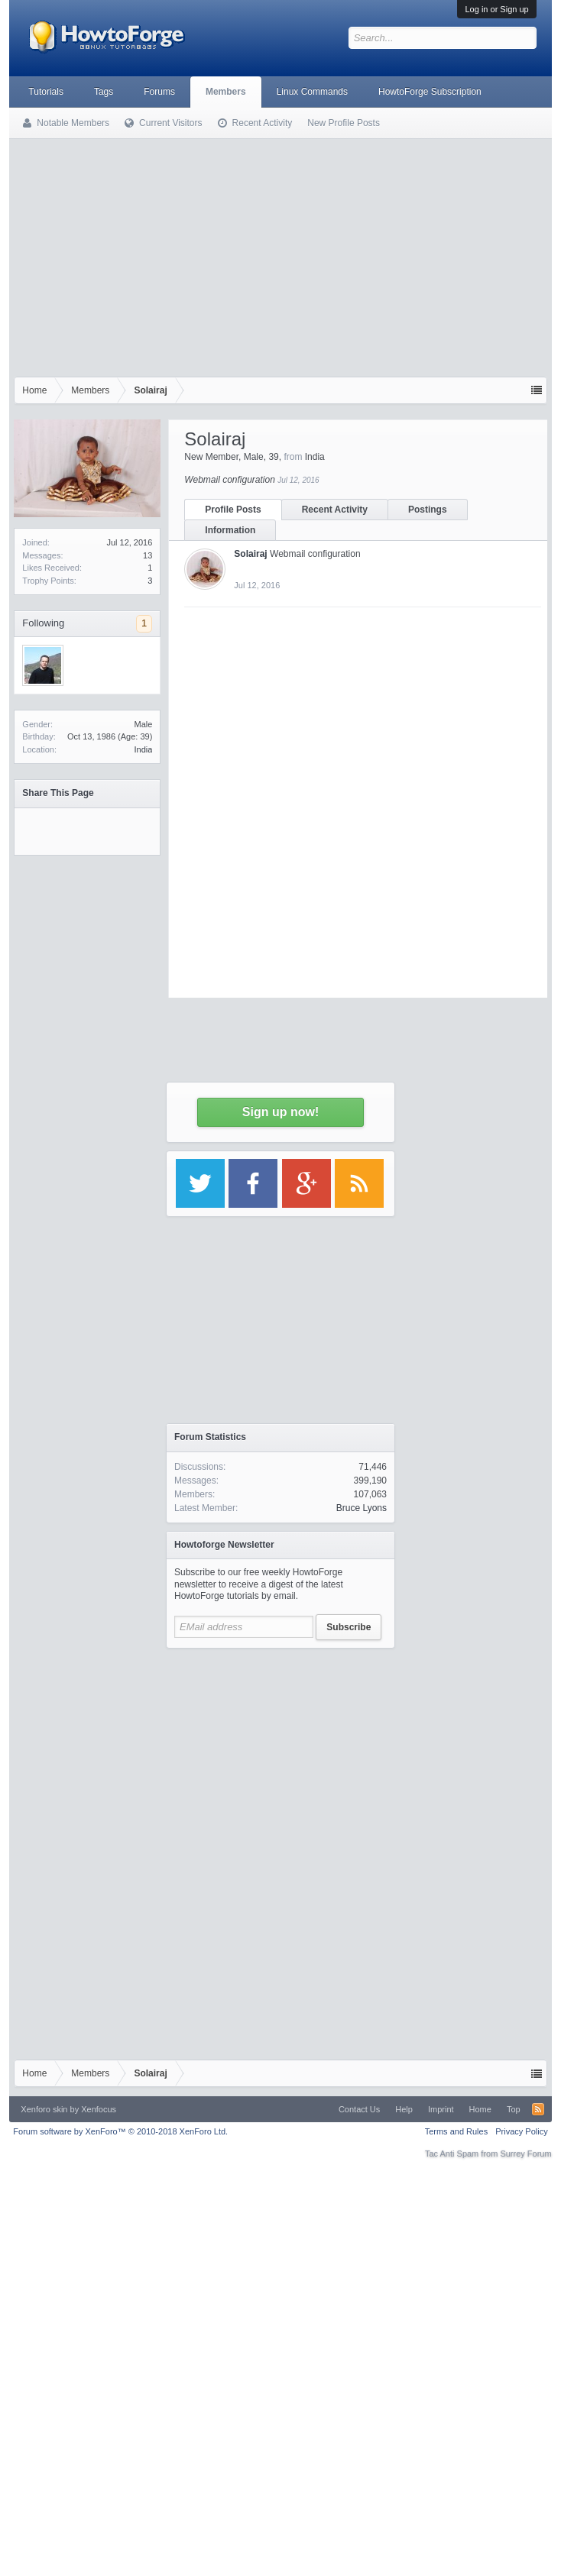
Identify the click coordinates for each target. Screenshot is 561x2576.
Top (513, 2109)
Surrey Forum (525, 2153)
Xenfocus (98, 2109)
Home (480, 2109)
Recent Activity (335, 509)
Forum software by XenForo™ (120, 2131)
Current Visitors (170, 123)
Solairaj (250, 554)
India (143, 749)
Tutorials (45, 91)
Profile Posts (233, 509)
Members (226, 91)
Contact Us (359, 2109)
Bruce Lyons (361, 1508)
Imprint (441, 2109)
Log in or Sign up (496, 9)
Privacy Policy (521, 2131)
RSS (538, 2109)
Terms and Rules (456, 2131)
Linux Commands (312, 91)
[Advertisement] (280, 262)
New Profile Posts (343, 123)
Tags (103, 91)
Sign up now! (280, 1111)
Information (230, 530)
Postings (427, 509)
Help (404, 2109)
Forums (159, 91)
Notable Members (73, 123)
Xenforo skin (44, 2109)
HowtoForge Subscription (430, 91)
